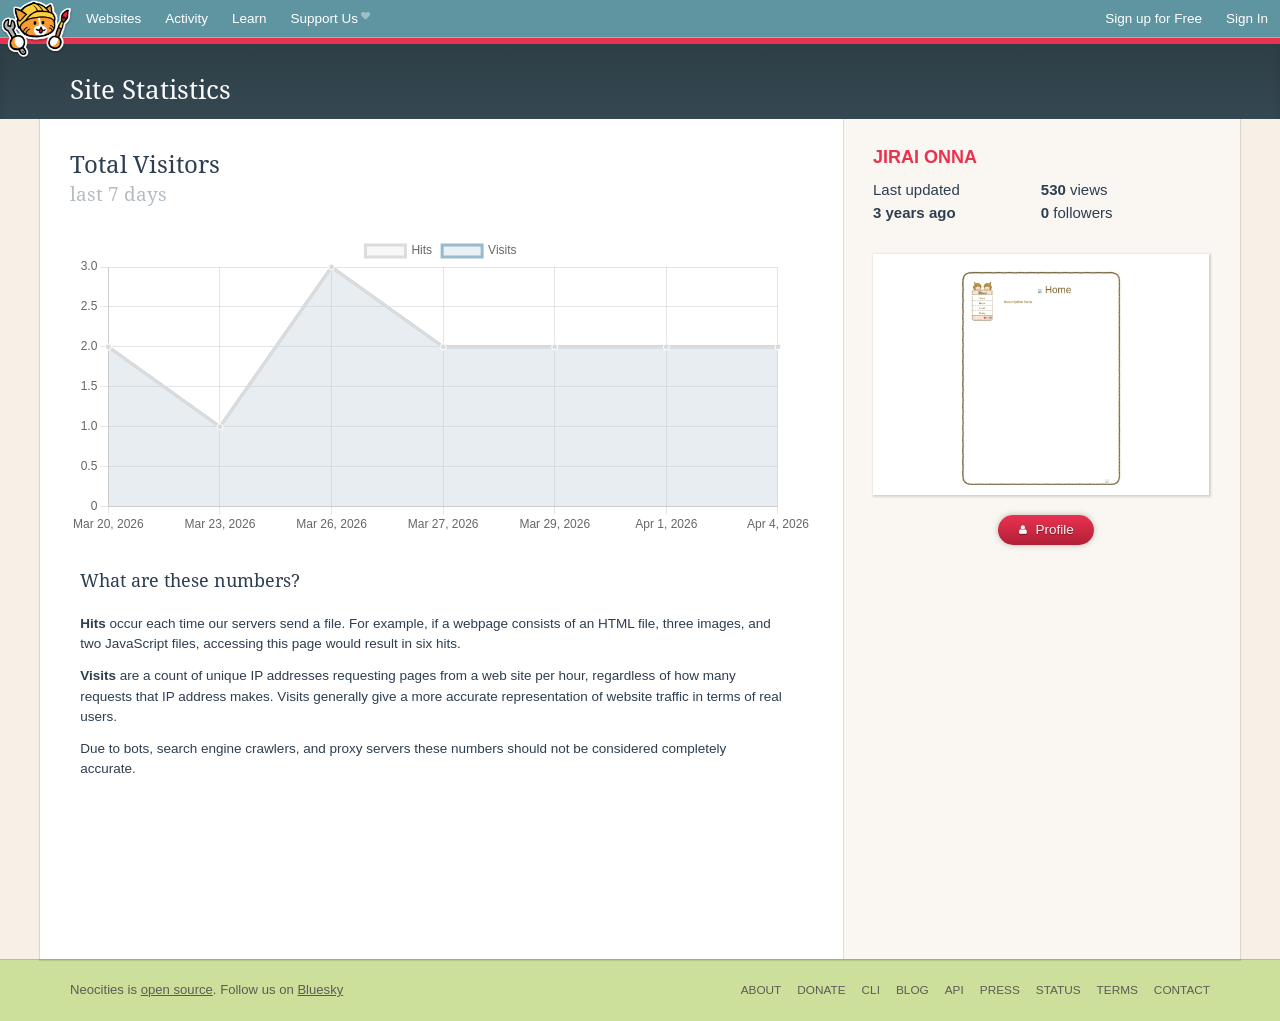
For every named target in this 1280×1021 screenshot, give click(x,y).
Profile (1046, 529)
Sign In (1247, 18)
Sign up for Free (1153, 18)
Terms (1117, 990)
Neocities (97, 989)
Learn (249, 18)
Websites (113, 18)
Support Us (330, 19)
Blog (912, 990)
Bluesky (320, 989)
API (954, 990)
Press (1000, 990)
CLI (871, 990)
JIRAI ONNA (925, 157)
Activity (186, 18)
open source (177, 989)
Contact (1182, 990)
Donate (821, 990)
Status (1058, 990)
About (761, 990)
